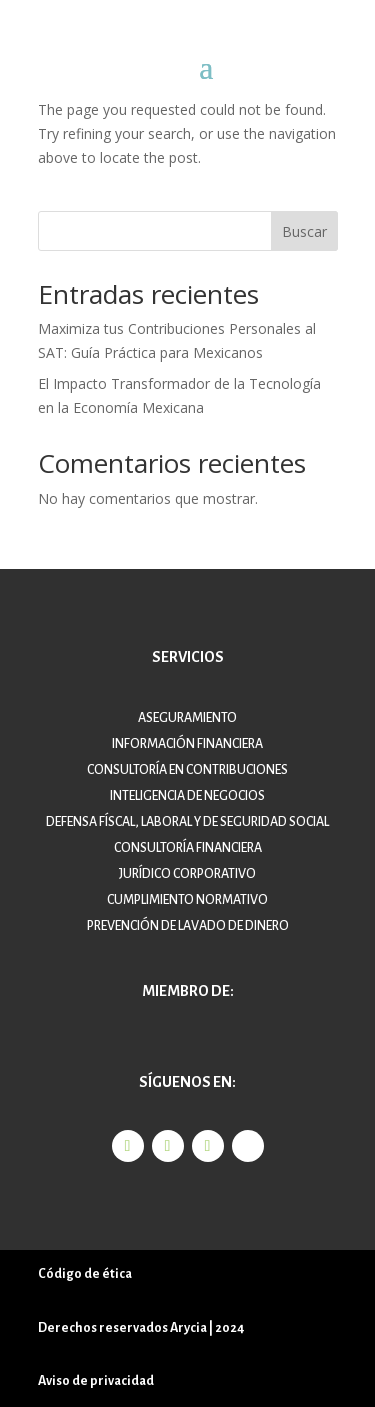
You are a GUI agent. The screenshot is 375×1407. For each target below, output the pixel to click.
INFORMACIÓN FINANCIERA (187, 744)
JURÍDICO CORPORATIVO (187, 874)
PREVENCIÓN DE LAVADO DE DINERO (188, 926)
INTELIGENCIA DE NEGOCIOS (187, 796)
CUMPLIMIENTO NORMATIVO (187, 900)
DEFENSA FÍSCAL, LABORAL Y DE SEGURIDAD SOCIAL (187, 822)
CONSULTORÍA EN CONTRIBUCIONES (187, 770)
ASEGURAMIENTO (187, 718)
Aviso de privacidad (96, 1381)
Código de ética (85, 1274)
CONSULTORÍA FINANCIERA (188, 848)
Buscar (304, 231)
